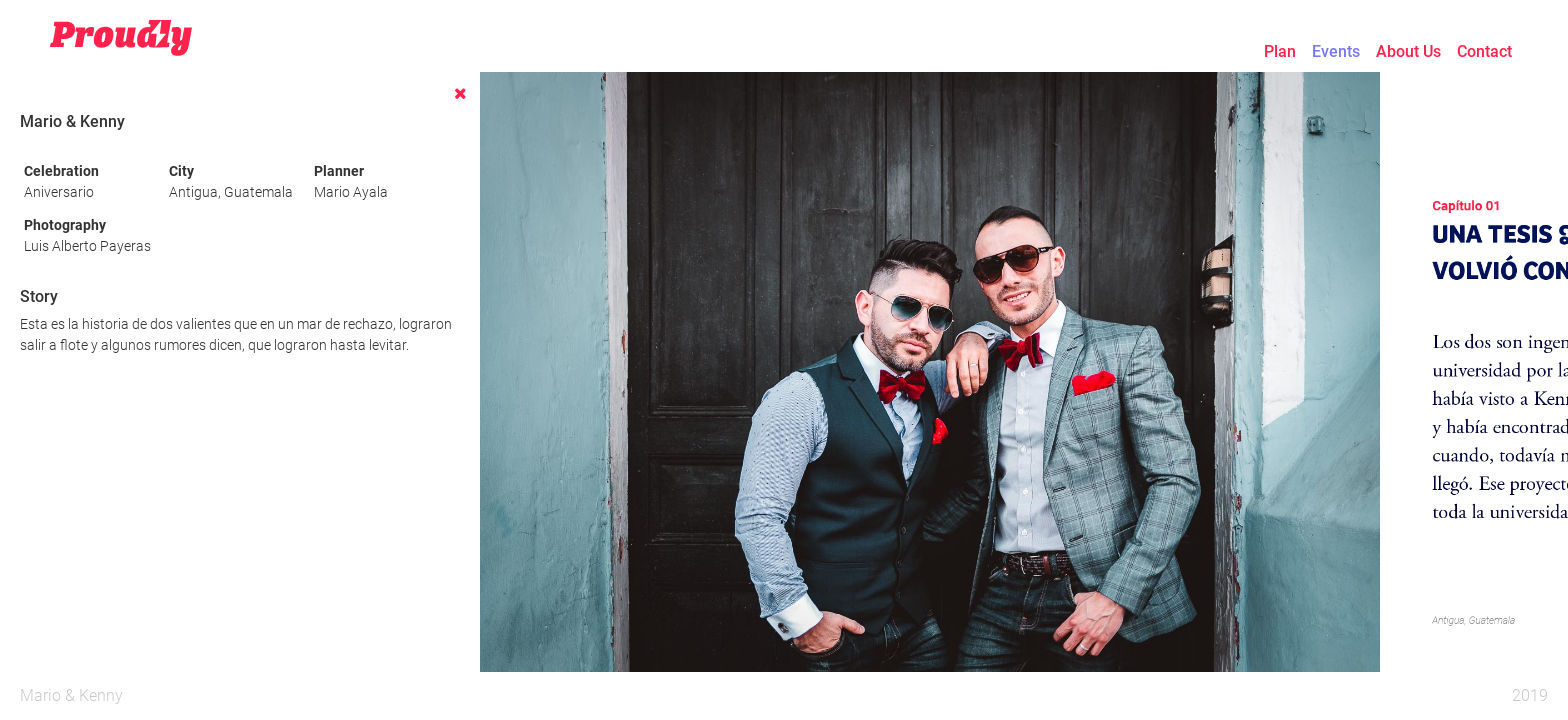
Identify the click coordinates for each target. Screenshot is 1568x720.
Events (1336, 51)
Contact (1484, 51)
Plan (1280, 51)
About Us (1408, 51)
